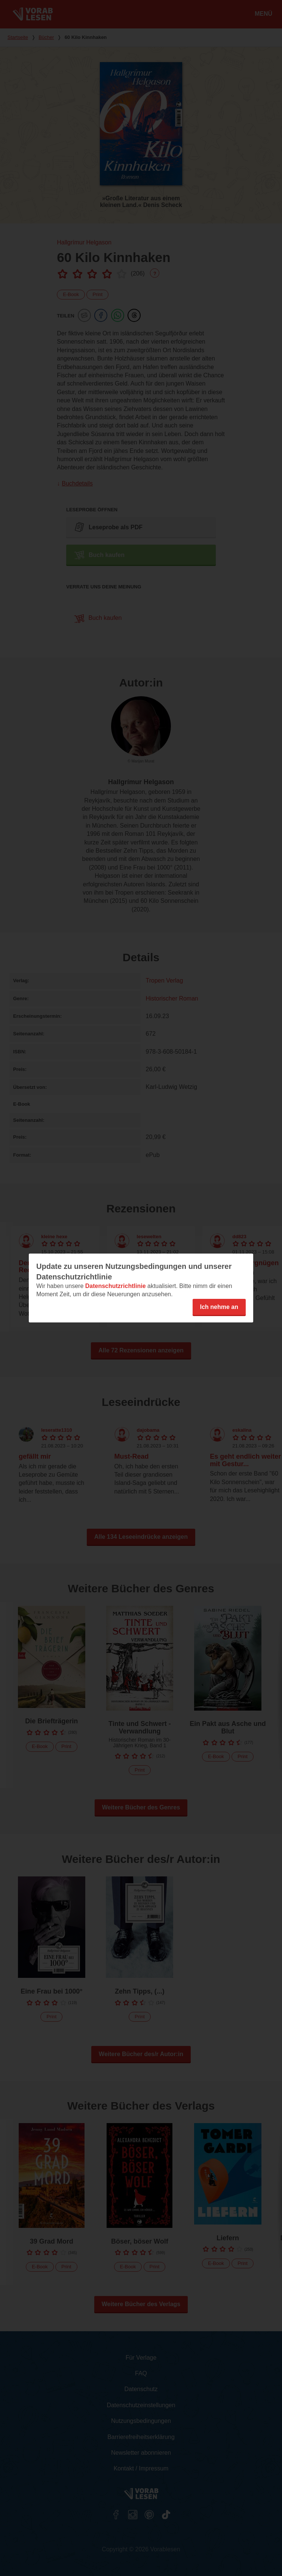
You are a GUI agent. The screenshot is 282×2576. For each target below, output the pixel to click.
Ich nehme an (219, 1307)
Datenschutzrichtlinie (115, 1286)
